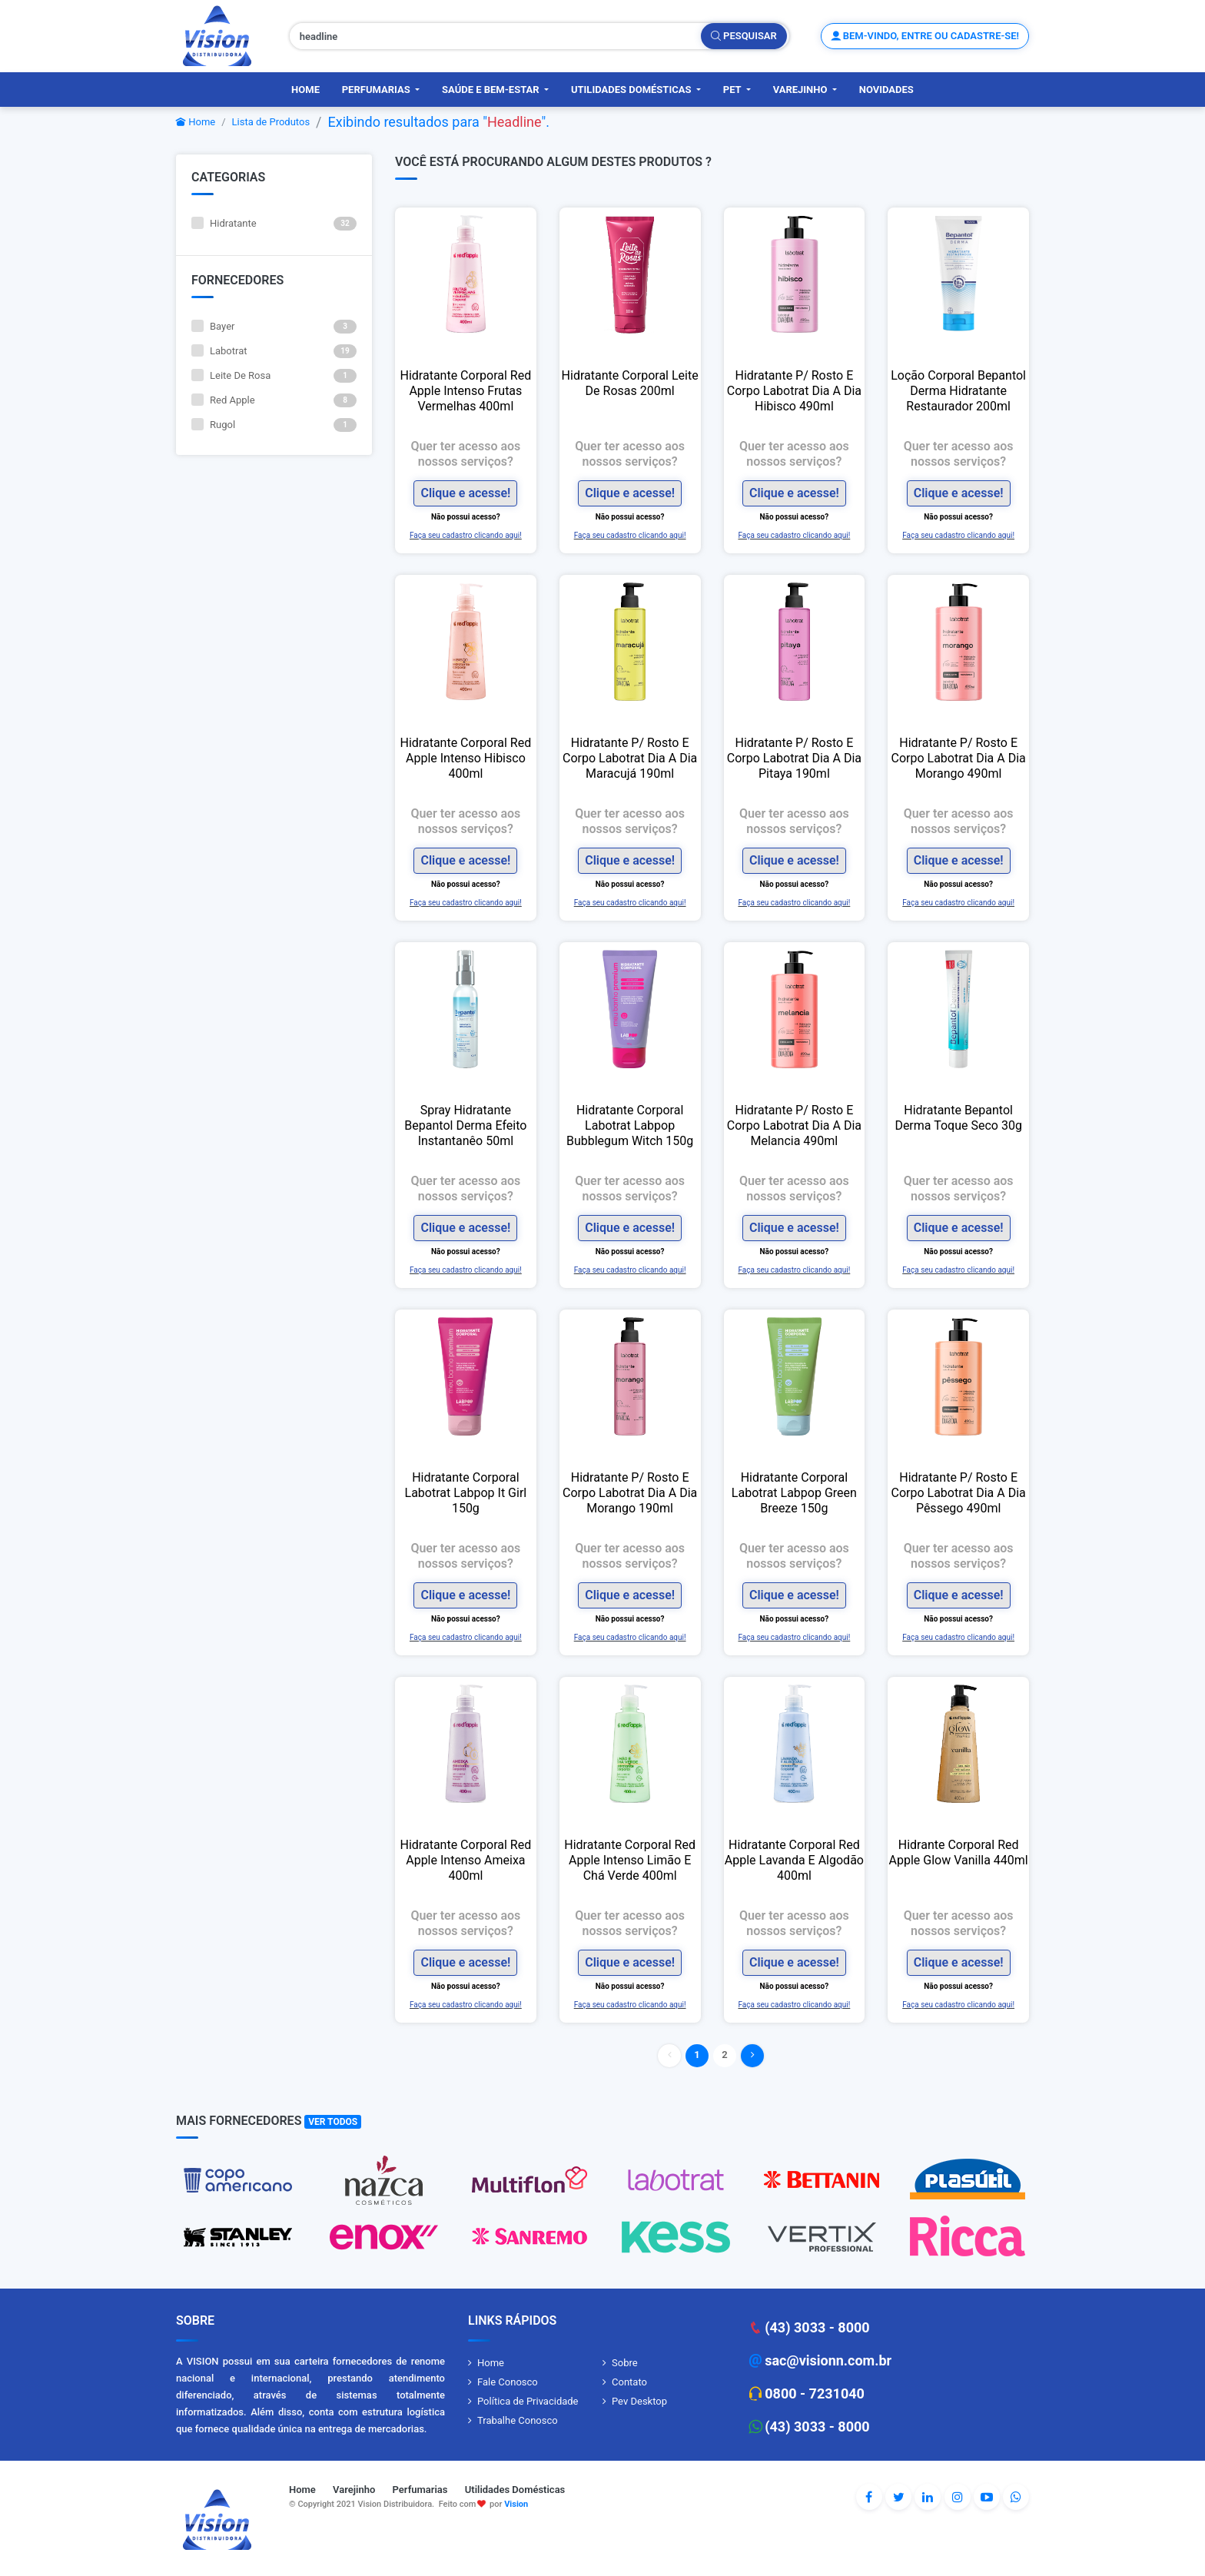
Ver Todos (332, 2121)
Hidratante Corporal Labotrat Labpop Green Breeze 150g (794, 1492)
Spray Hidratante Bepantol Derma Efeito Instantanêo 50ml (465, 1125)
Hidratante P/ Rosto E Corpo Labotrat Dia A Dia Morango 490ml (958, 758)
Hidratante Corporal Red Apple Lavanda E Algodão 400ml (794, 1860)
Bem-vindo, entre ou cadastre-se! (925, 35)
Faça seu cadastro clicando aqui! (466, 535)
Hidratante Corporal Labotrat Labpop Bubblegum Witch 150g (629, 1125)
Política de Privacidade (528, 2401)
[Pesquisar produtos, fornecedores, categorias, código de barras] (496, 36)
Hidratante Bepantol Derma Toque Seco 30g (958, 1118)
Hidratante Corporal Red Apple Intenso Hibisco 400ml (466, 758)
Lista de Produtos (271, 122)
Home (305, 89)
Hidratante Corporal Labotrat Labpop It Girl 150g (466, 1492)
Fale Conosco (507, 2382)
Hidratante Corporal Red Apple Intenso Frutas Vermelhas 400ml (466, 390)
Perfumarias (377, 89)
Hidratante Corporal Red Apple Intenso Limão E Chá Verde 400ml (629, 1860)
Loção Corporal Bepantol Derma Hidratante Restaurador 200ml (958, 390)
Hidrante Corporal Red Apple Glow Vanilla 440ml (957, 1852)
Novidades (886, 89)
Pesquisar (744, 35)
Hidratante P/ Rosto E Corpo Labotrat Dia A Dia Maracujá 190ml (630, 758)
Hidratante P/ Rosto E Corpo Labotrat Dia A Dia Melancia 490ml (794, 1125)
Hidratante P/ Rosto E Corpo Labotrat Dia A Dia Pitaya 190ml (794, 758)
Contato (629, 2382)
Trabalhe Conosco (517, 2420)
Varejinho (801, 89)
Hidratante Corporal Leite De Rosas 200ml (630, 383)
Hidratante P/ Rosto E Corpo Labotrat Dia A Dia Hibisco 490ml (794, 390)
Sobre (625, 2363)
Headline (514, 122)
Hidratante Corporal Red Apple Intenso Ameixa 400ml (466, 1860)
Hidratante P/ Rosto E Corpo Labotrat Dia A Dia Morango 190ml (630, 1492)
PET (733, 89)
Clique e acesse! (465, 493)
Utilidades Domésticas (632, 89)
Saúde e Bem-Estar (492, 89)
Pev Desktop (639, 2401)
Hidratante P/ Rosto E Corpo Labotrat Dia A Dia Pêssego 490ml (958, 1492)
